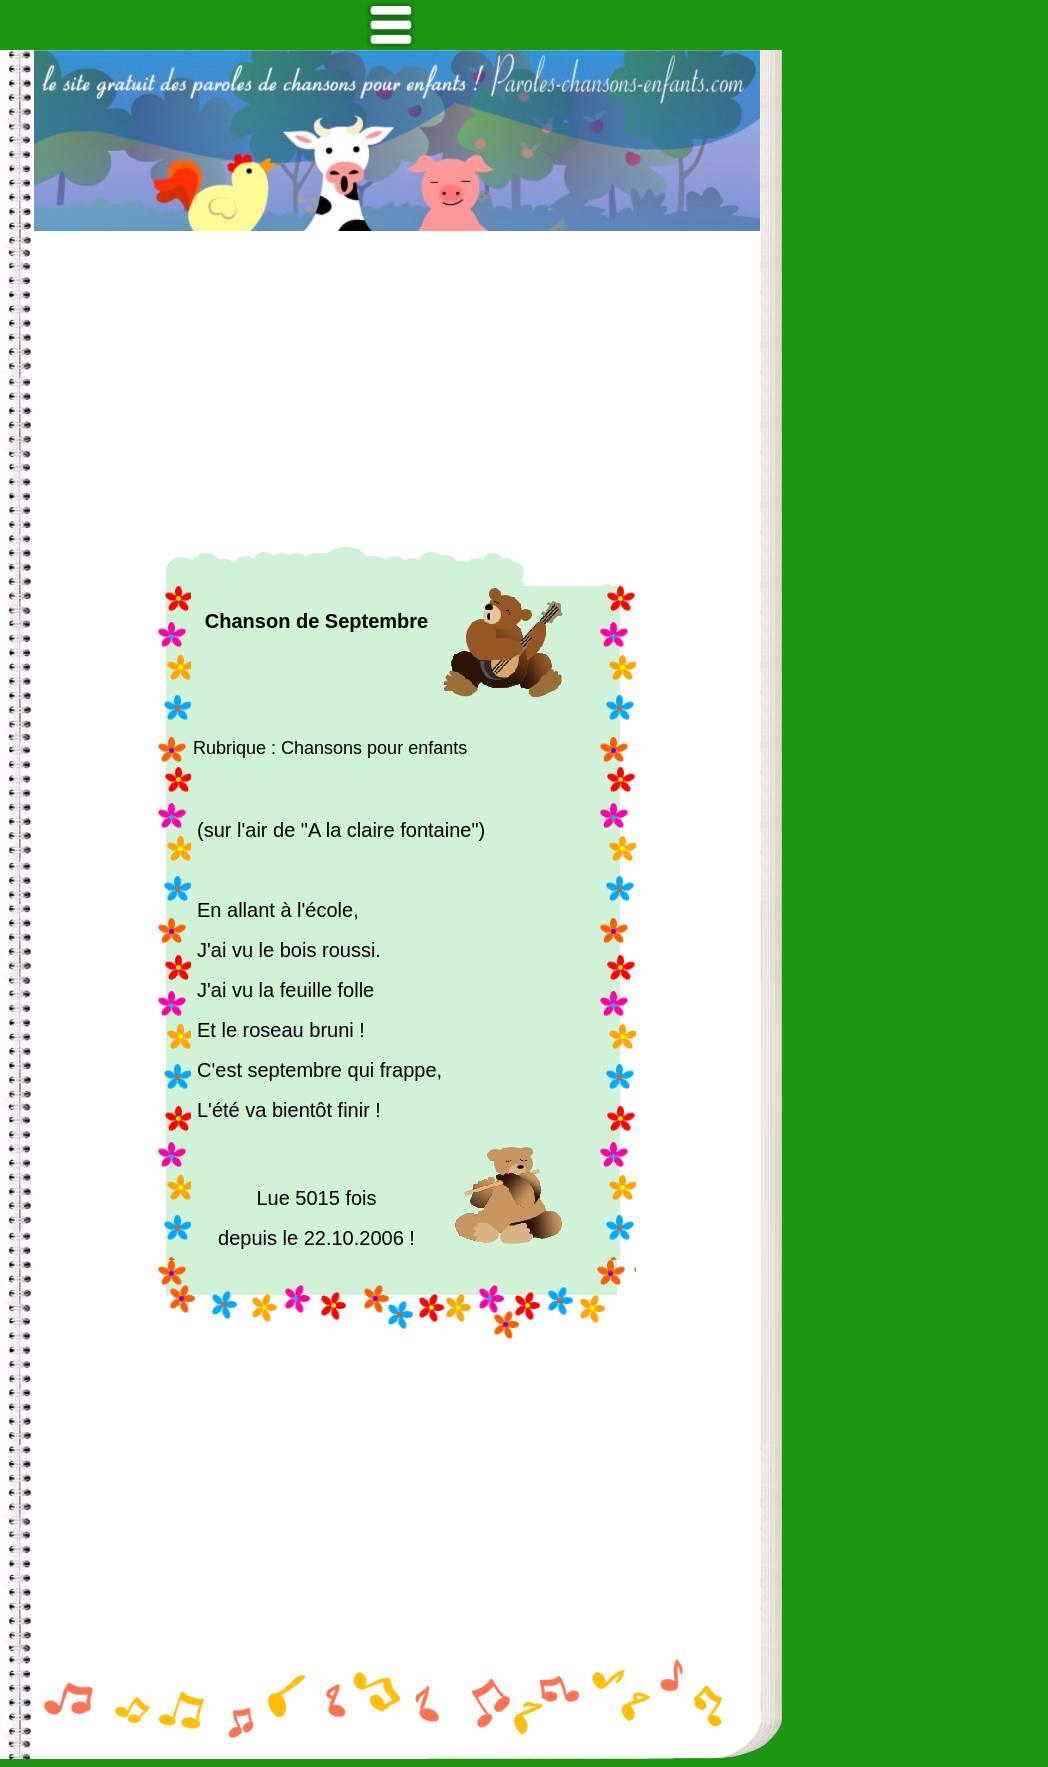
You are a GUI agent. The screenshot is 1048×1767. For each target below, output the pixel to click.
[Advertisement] (397, 389)
